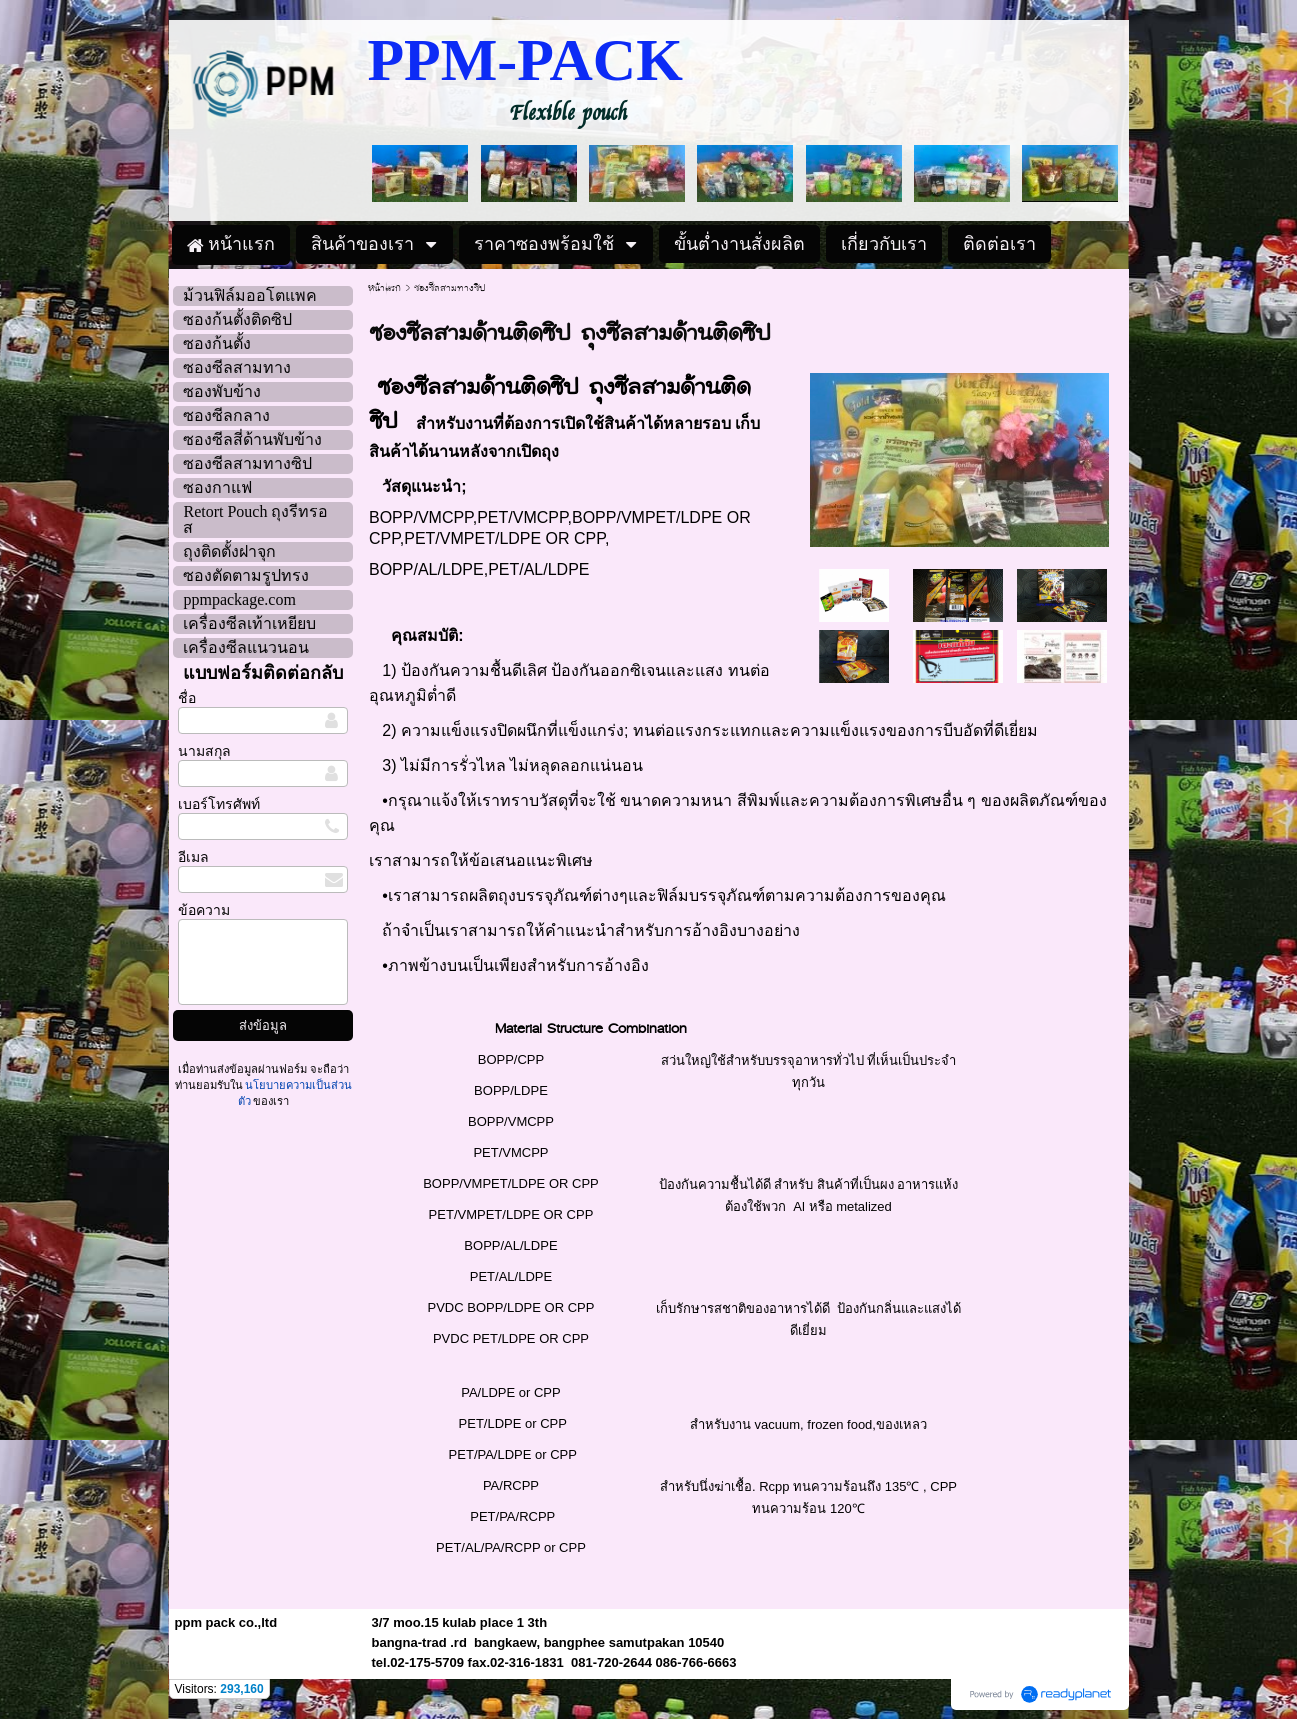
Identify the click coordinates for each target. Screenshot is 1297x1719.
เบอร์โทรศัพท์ (219, 804)
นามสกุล (204, 751)
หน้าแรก (384, 288)
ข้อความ (204, 910)
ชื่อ (187, 698)
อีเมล (193, 857)
